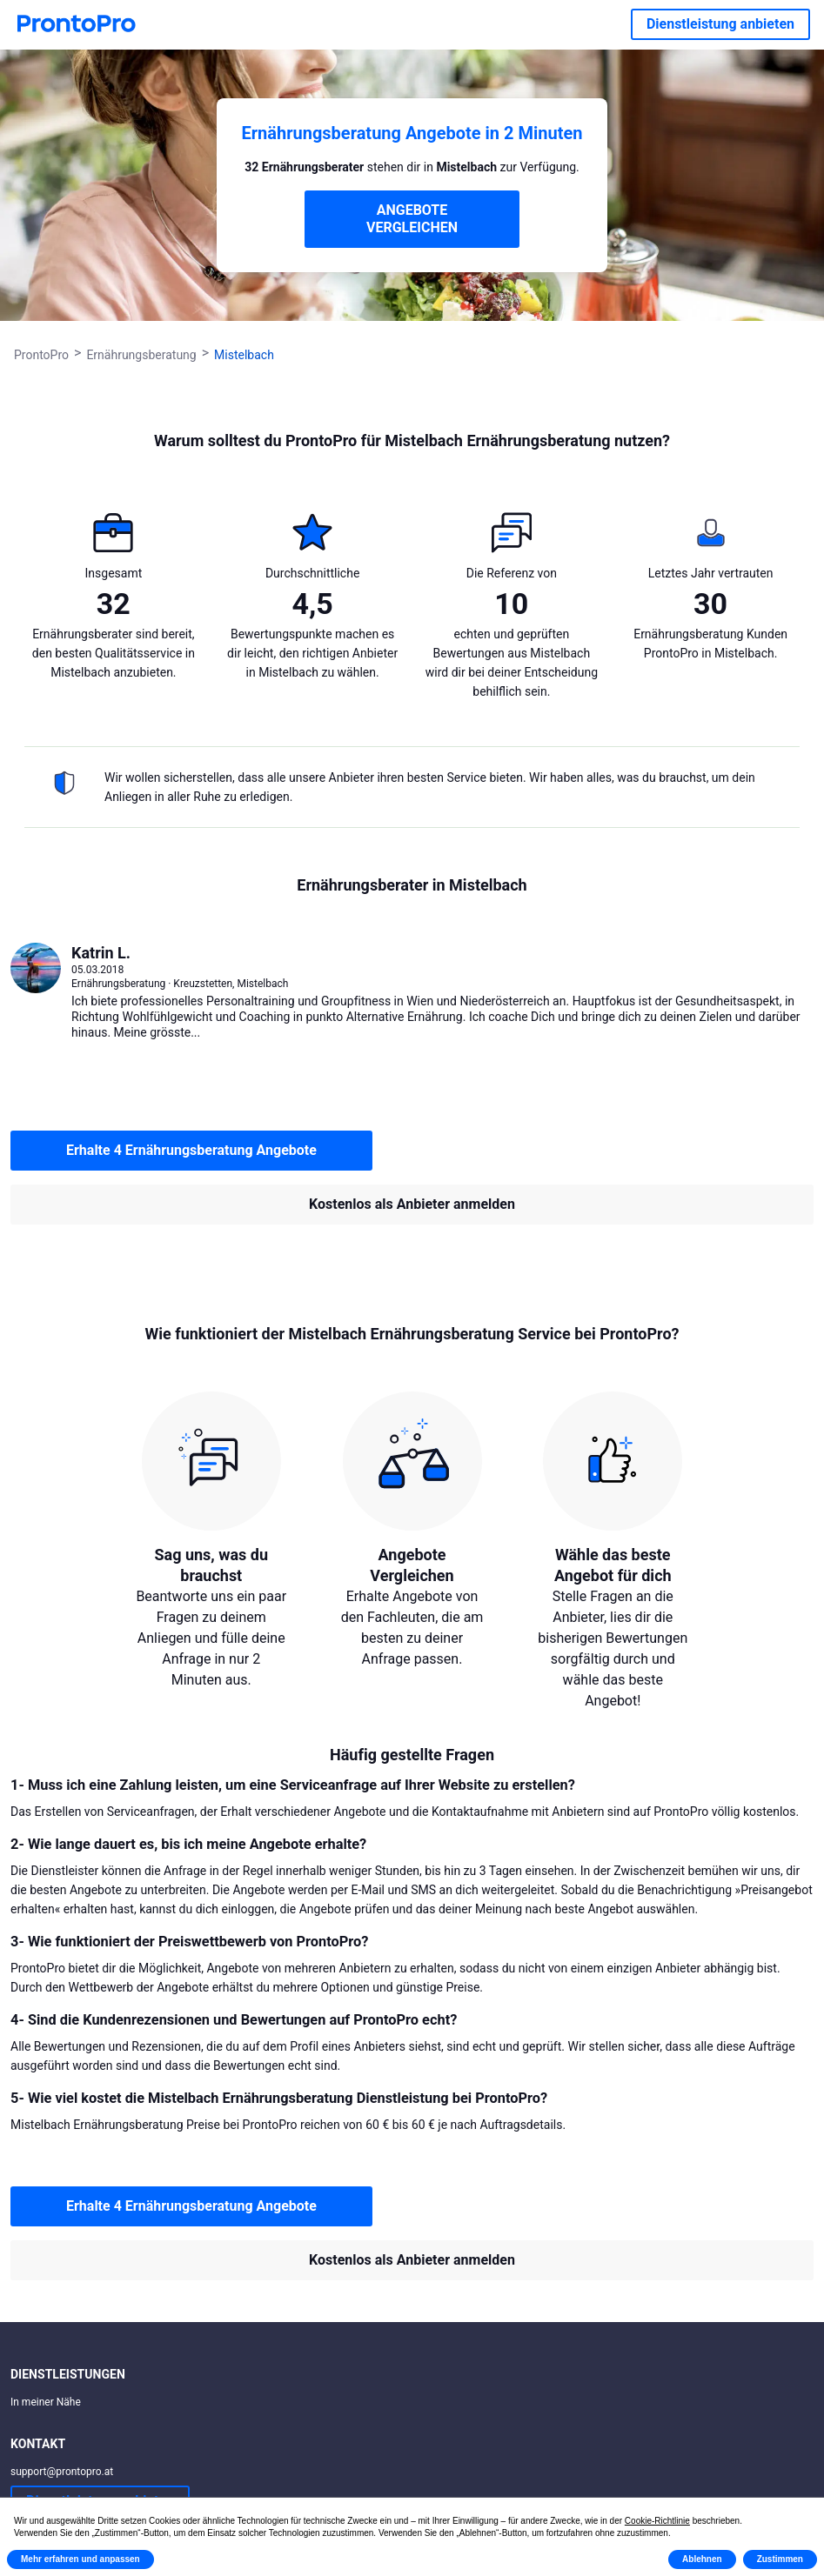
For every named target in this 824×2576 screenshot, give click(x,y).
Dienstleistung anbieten (720, 24)
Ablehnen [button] (702, 2559)
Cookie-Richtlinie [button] (657, 2521)
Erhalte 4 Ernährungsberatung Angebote (191, 1150)
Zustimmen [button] (780, 2559)
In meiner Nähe (45, 2402)
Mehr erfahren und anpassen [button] (80, 2559)
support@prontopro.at (61, 2472)
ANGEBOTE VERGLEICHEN (412, 219)
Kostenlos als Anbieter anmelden (412, 1204)
